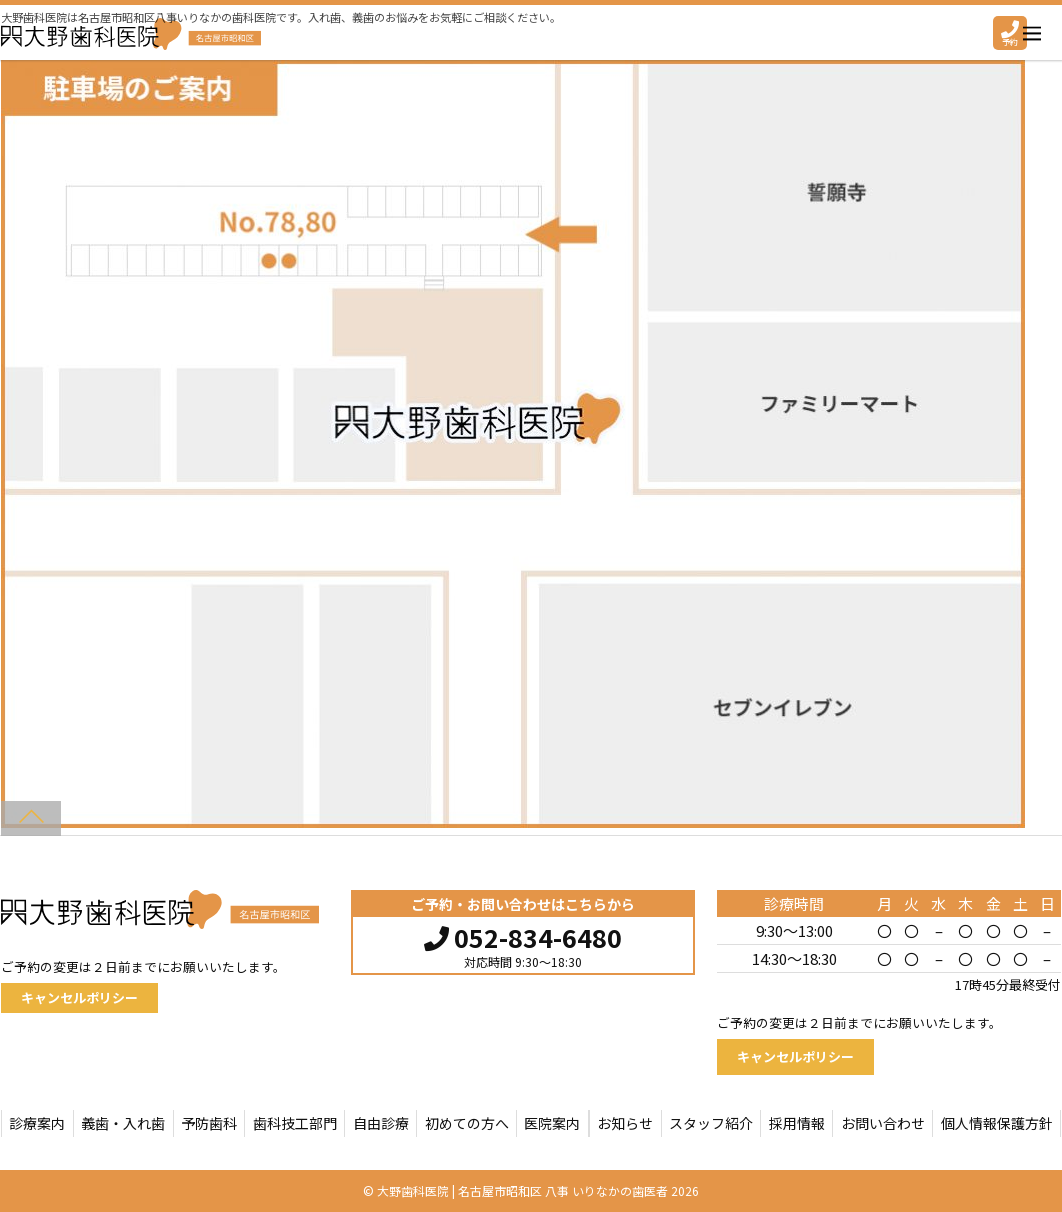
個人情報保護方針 (997, 1123)
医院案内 (552, 1123)
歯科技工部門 (295, 1123)
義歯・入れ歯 (123, 1123)
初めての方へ (467, 1123)
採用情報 (797, 1123)
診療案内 (37, 1123)
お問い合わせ (883, 1123)
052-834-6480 (523, 935)
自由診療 (381, 1123)
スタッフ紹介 (711, 1123)
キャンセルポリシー (79, 997)
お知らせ (625, 1123)
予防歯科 (209, 1123)
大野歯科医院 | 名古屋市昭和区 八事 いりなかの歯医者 (522, 1190)
